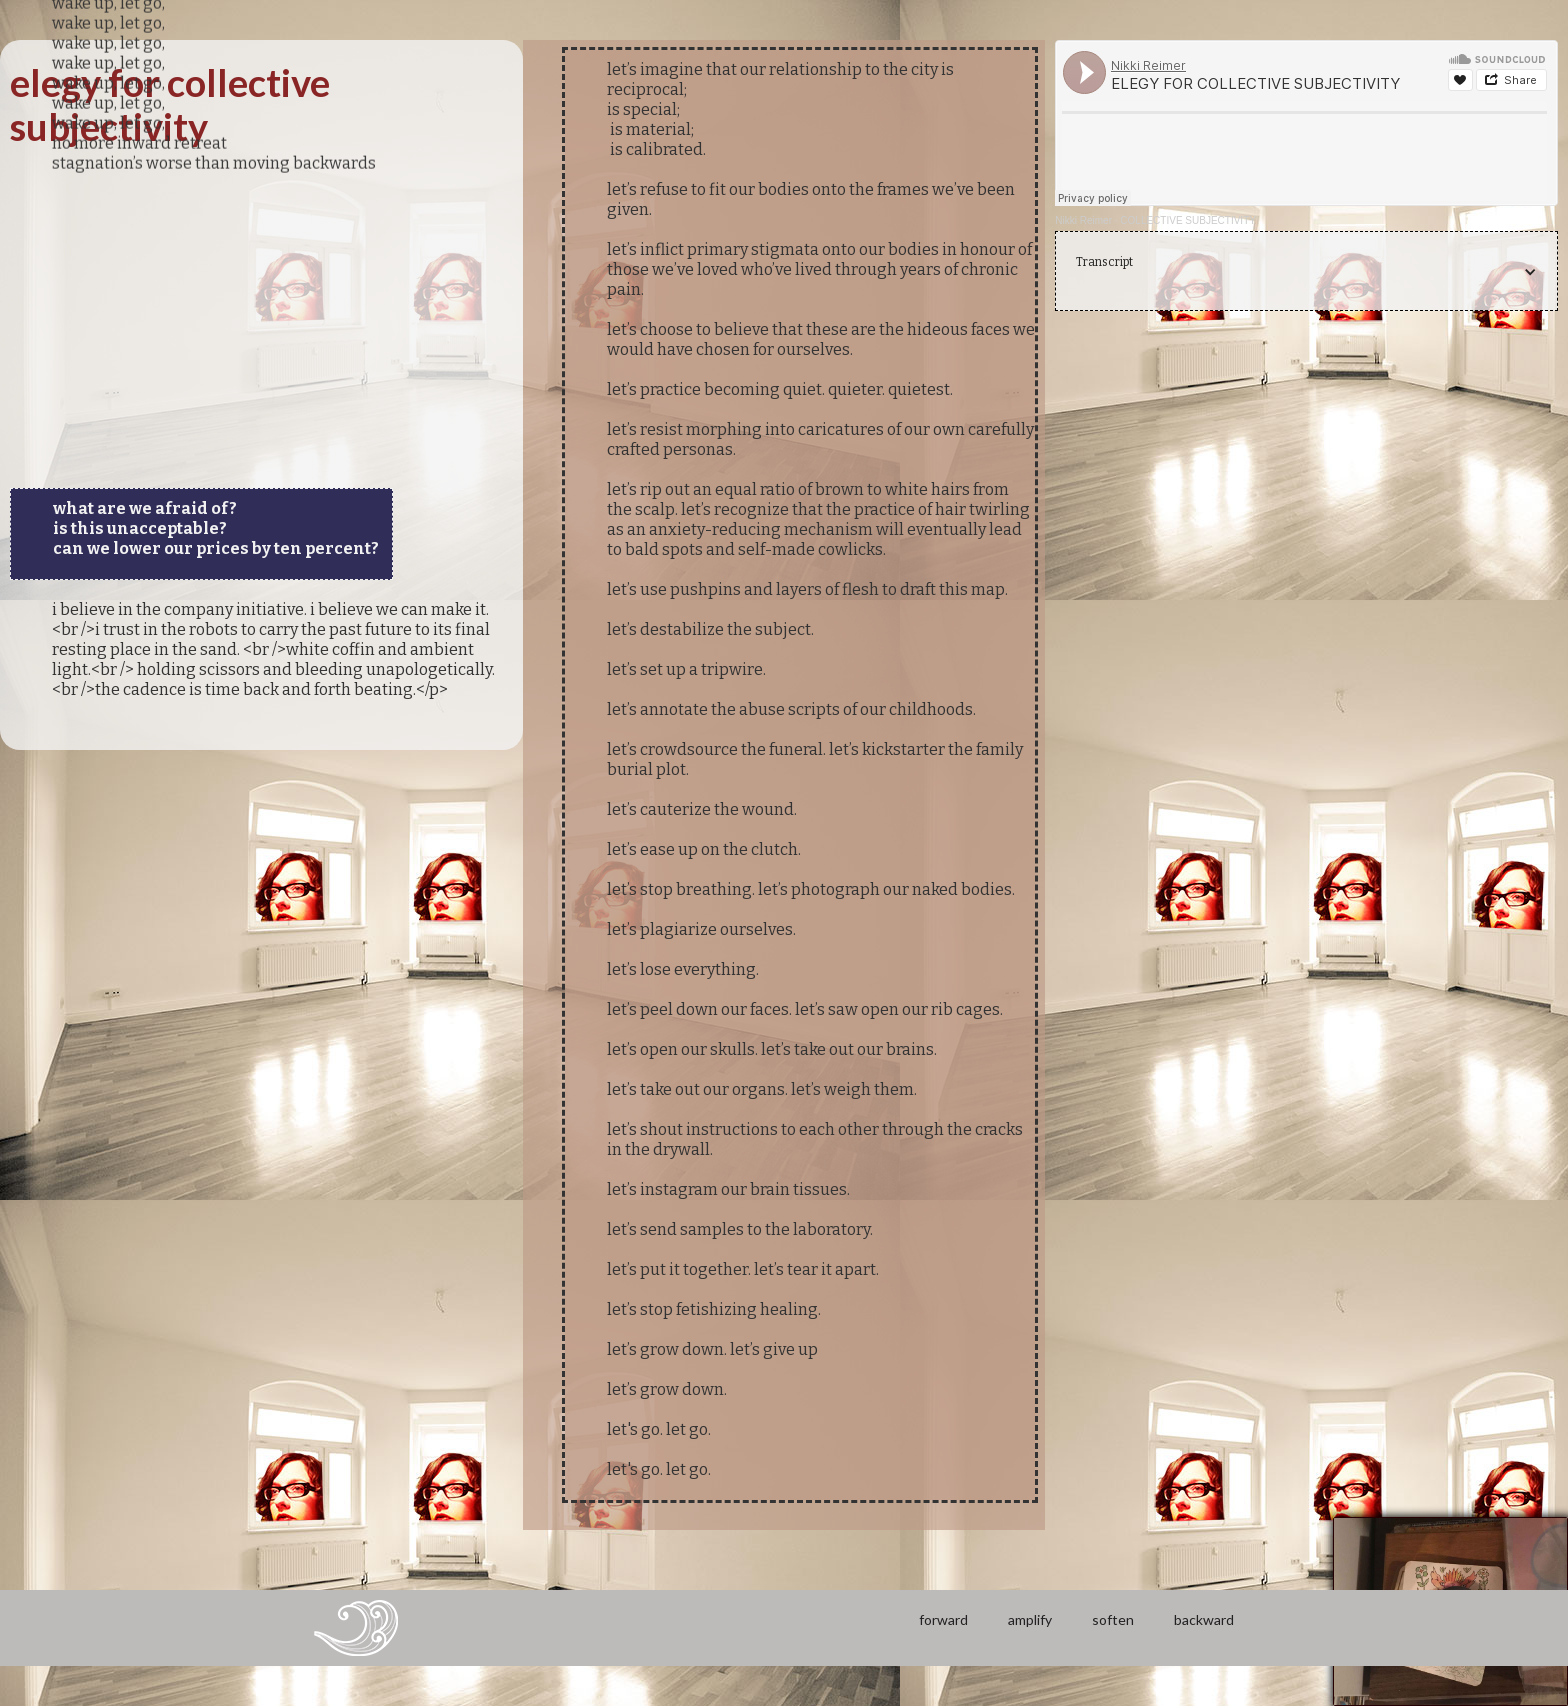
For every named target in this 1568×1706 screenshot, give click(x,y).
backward (1204, 1619)
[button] (1306, 272)
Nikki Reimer (1083, 220)
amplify (1030, 1619)
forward (943, 1619)
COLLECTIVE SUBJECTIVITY (1188, 220)
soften (1113, 1619)
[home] (356, 1628)
